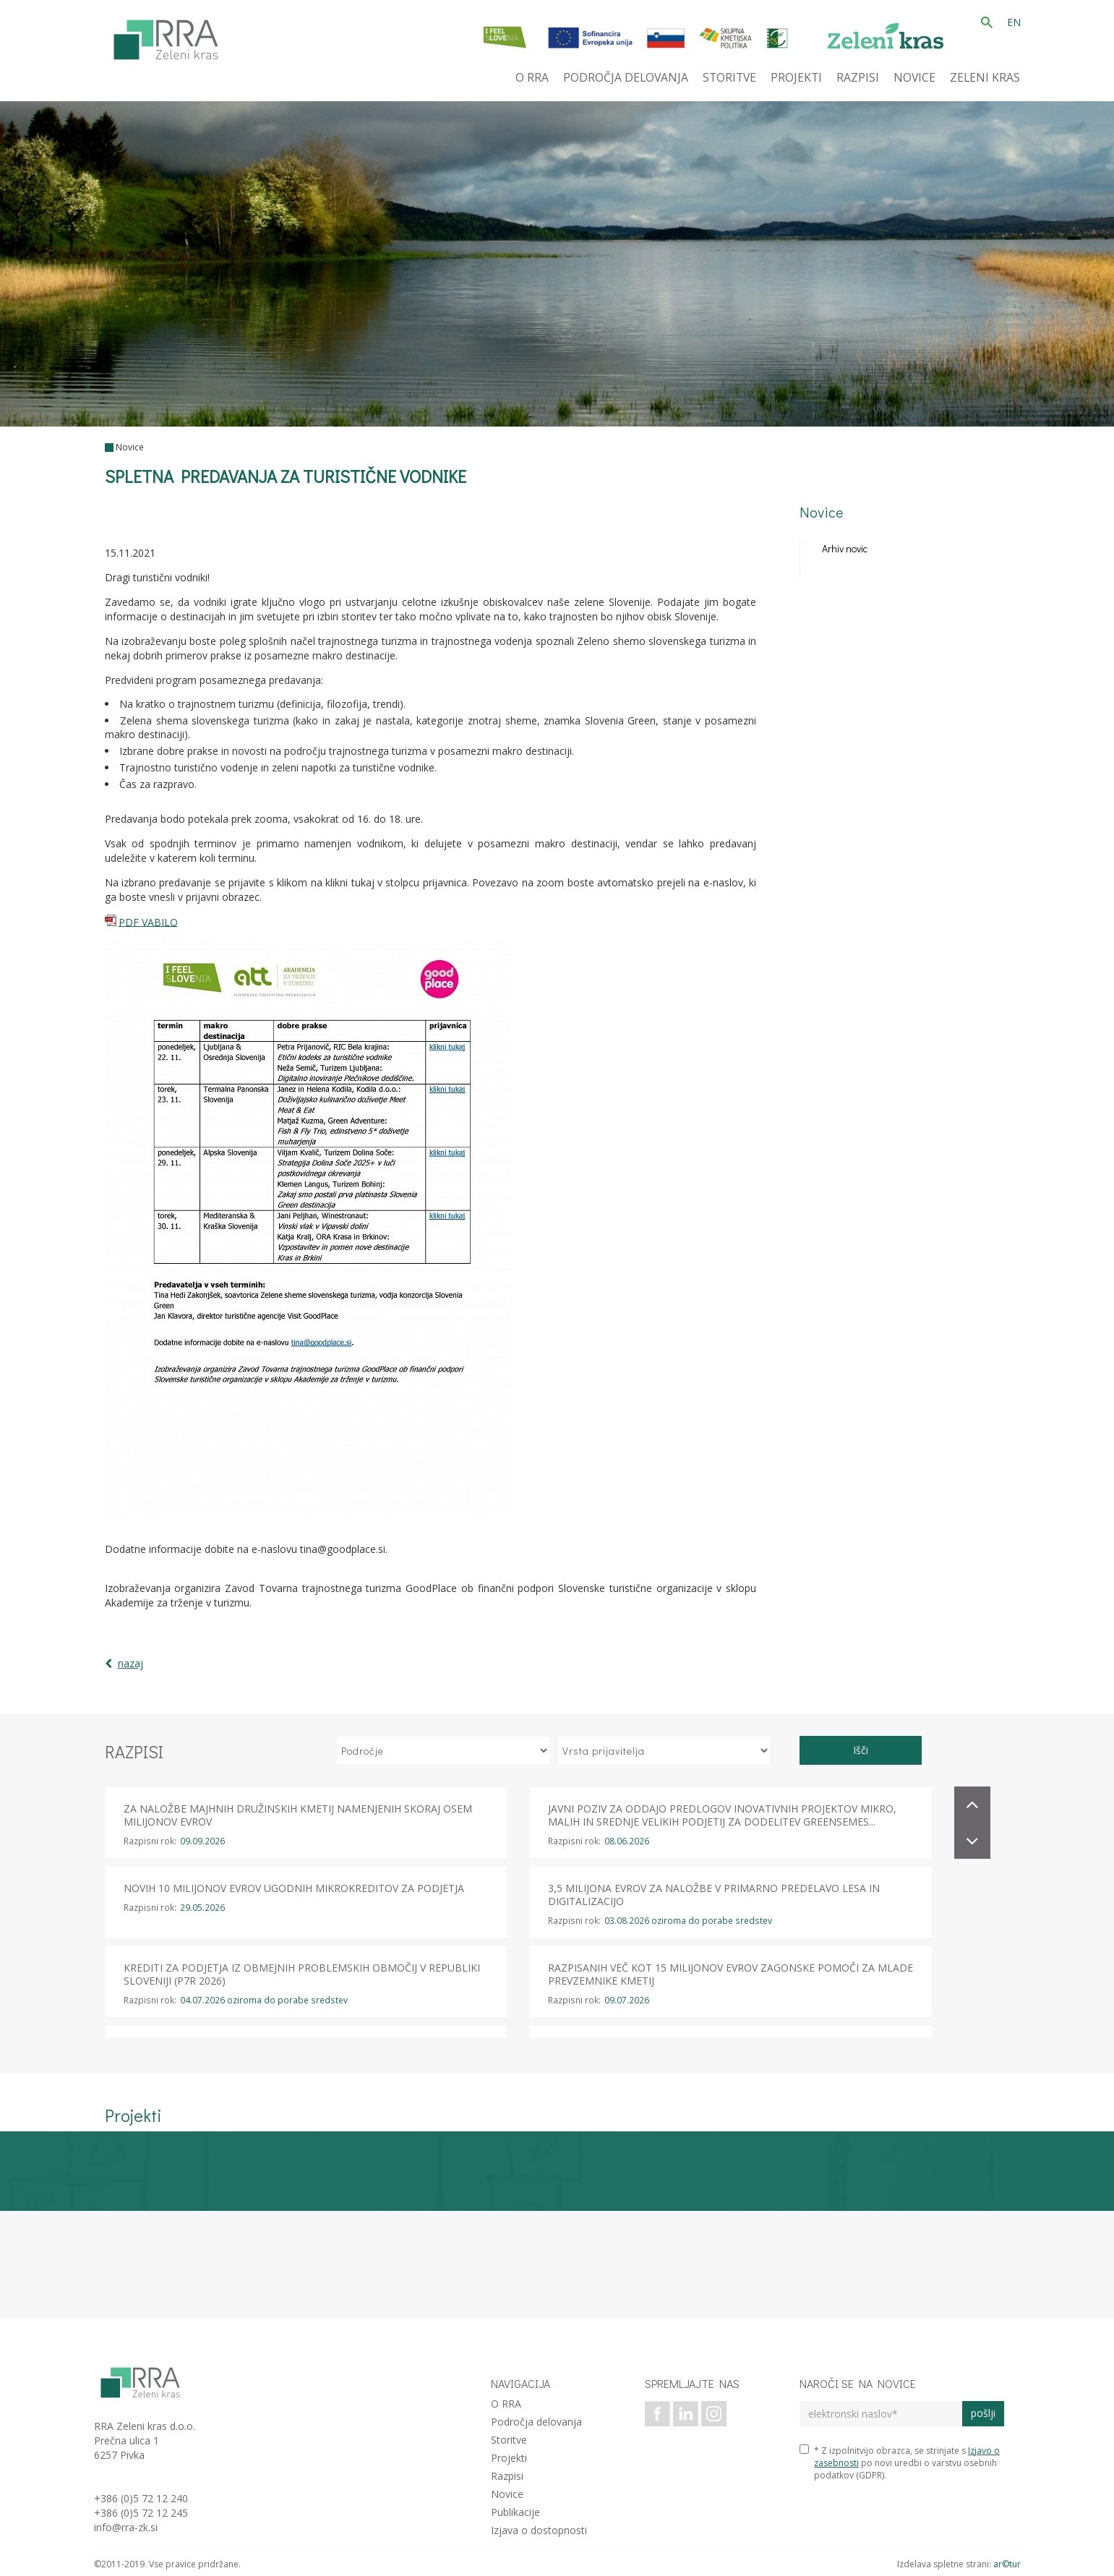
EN (1014, 22)
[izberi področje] (443, 1750)
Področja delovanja (536, 2422)
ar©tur (1007, 2564)
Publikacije (515, 2512)
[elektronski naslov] (881, 2413)
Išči (860, 1750)
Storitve (509, 2440)
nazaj (130, 1663)
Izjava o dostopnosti (539, 2530)
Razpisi (507, 2476)
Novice (130, 447)
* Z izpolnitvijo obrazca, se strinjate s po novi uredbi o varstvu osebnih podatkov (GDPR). (900, 2462)
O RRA (506, 2403)
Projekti (509, 2458)
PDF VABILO (148, 921)
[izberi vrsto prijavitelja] (664, 1750)
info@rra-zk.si (126, 2527)
